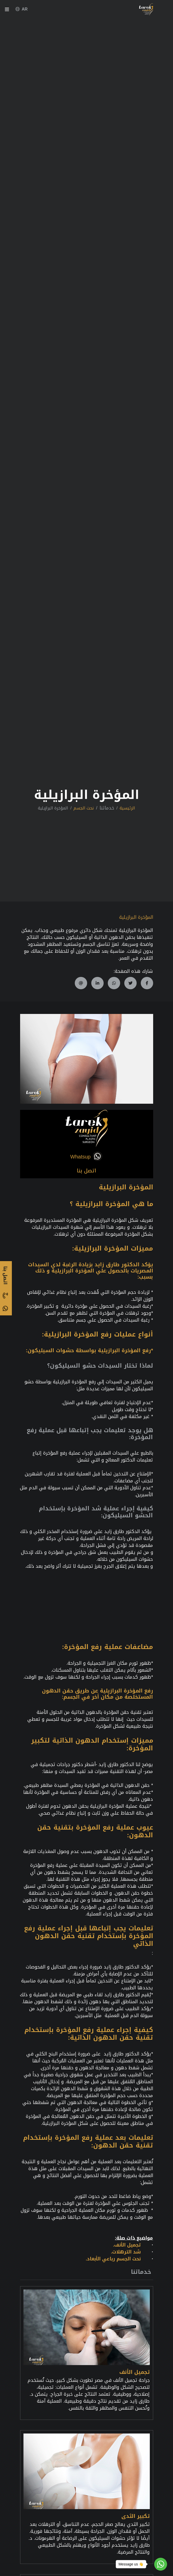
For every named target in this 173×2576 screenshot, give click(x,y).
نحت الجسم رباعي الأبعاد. (113, 2258)
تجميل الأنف (134, 2372)
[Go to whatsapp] (160, 2564)
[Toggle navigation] (7, 10)
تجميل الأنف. (127, 2245)
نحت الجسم (83, 808)
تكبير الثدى (135, 2516)
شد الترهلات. (126, 2252)
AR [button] (21, 9)
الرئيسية (127, 808)
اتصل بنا (86, 1170)
